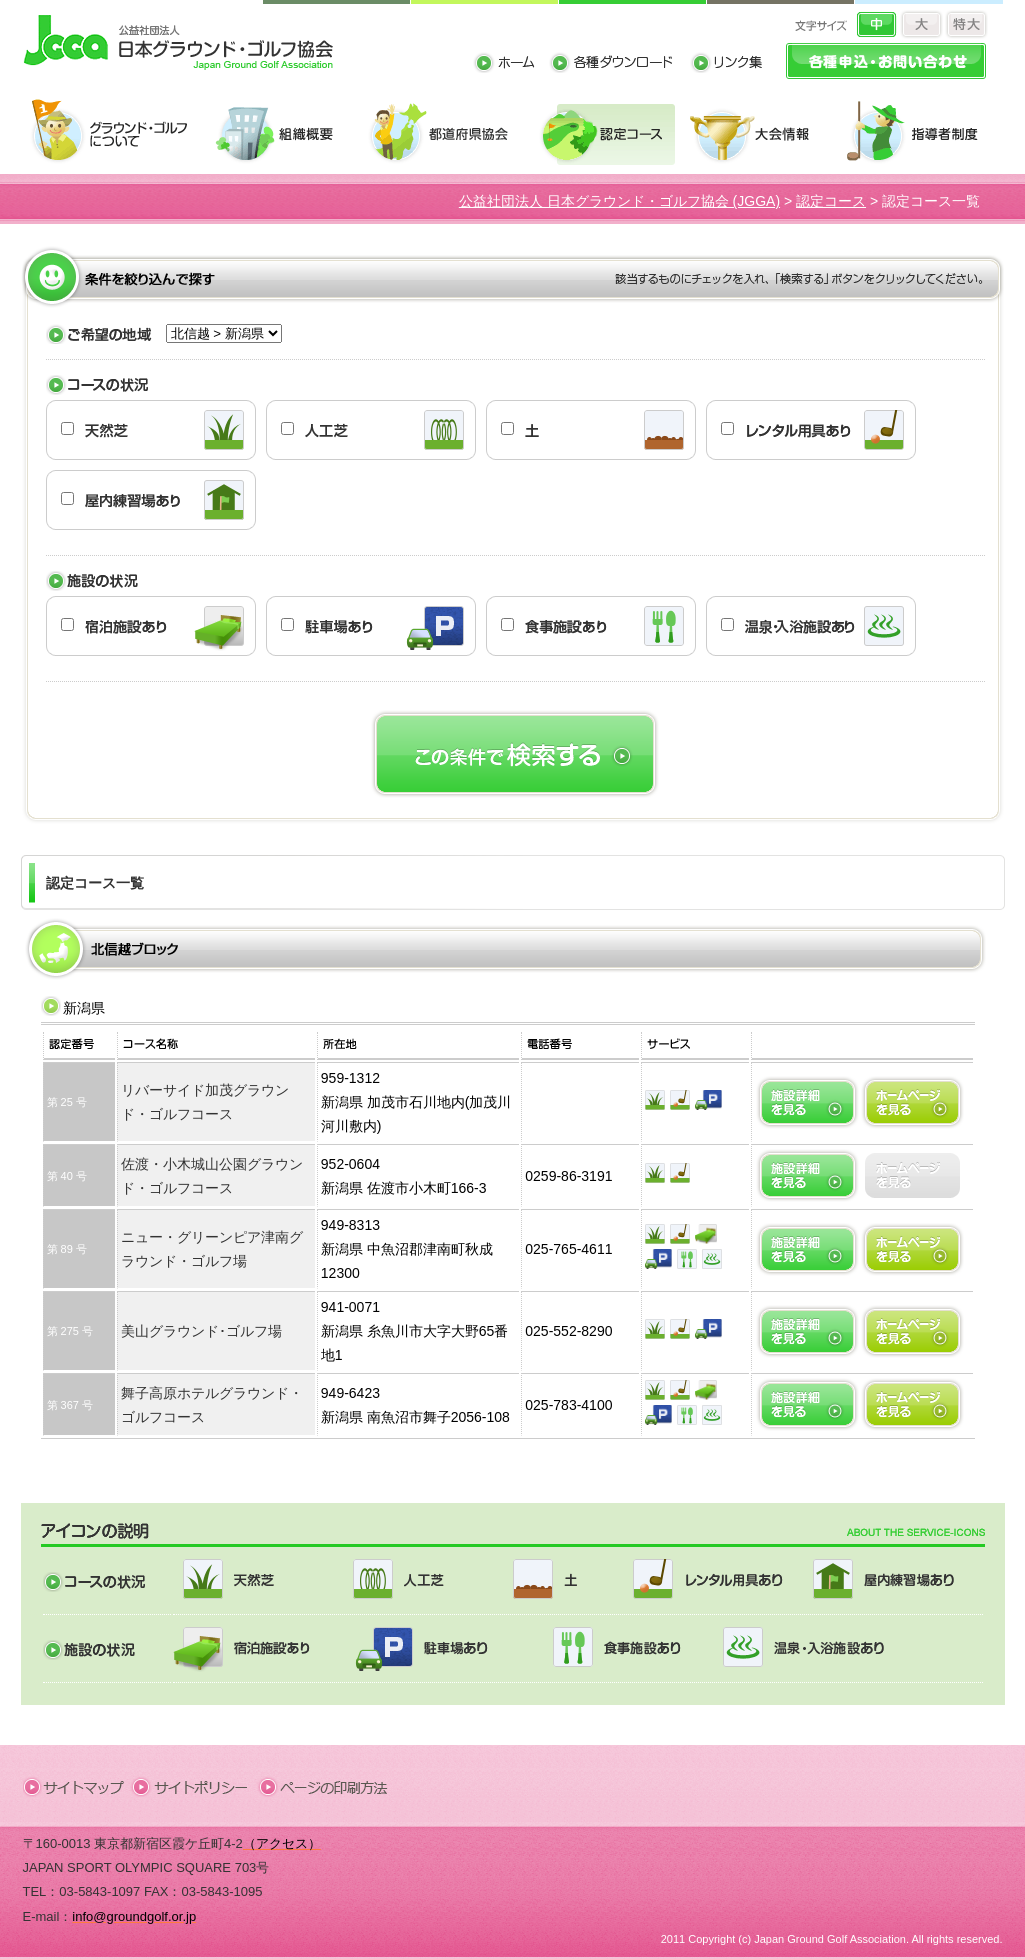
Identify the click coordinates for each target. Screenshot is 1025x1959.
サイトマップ (78, 1786)
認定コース (610, 132)
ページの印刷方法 (325, 1786)
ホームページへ (912, 1102)
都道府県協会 (447, 132)
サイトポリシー (196, 1786)
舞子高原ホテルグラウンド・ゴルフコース (212, 1405)
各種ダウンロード (619, 65)
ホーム (511, 65)
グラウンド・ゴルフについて (116, 132)
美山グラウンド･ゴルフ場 (201, 1331)
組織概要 (285, 132)
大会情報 (760, 132)
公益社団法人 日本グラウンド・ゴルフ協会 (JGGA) (619, 201)
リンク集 (726, 65)
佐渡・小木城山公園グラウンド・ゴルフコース (212, 1176)
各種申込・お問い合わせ (886, 61)
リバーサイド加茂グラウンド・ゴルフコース (205, 1102)
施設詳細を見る (807, 1102)
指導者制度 (919, 132)
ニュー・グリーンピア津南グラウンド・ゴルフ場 (212, 1249)
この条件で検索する (515, 754)
